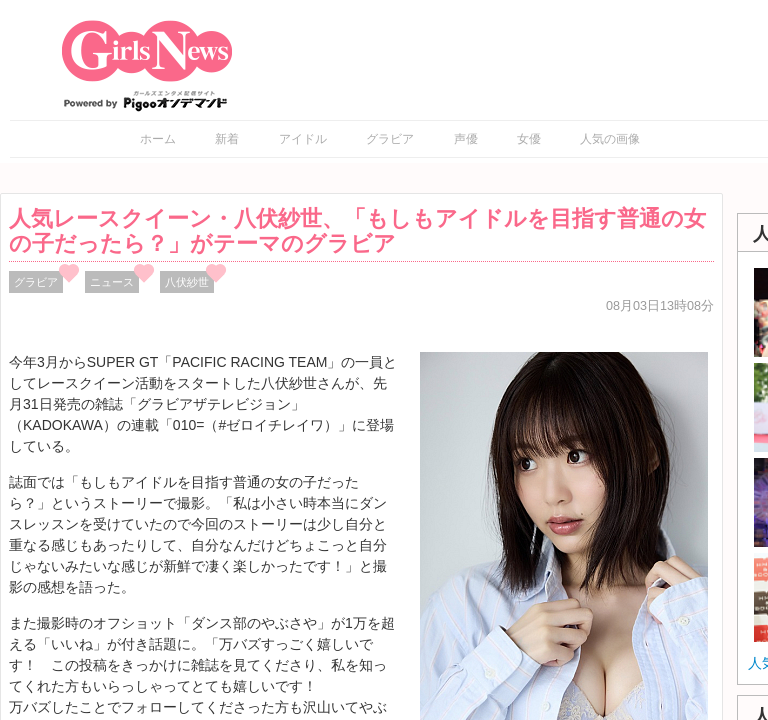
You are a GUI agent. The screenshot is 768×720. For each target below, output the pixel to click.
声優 (466, 139)
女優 (529, 139)
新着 (227, 139)
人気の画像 (610, 139)
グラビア (390, 139)
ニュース (112, 282)
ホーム (158, 139)
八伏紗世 (187, 282)
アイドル (303, 139)
